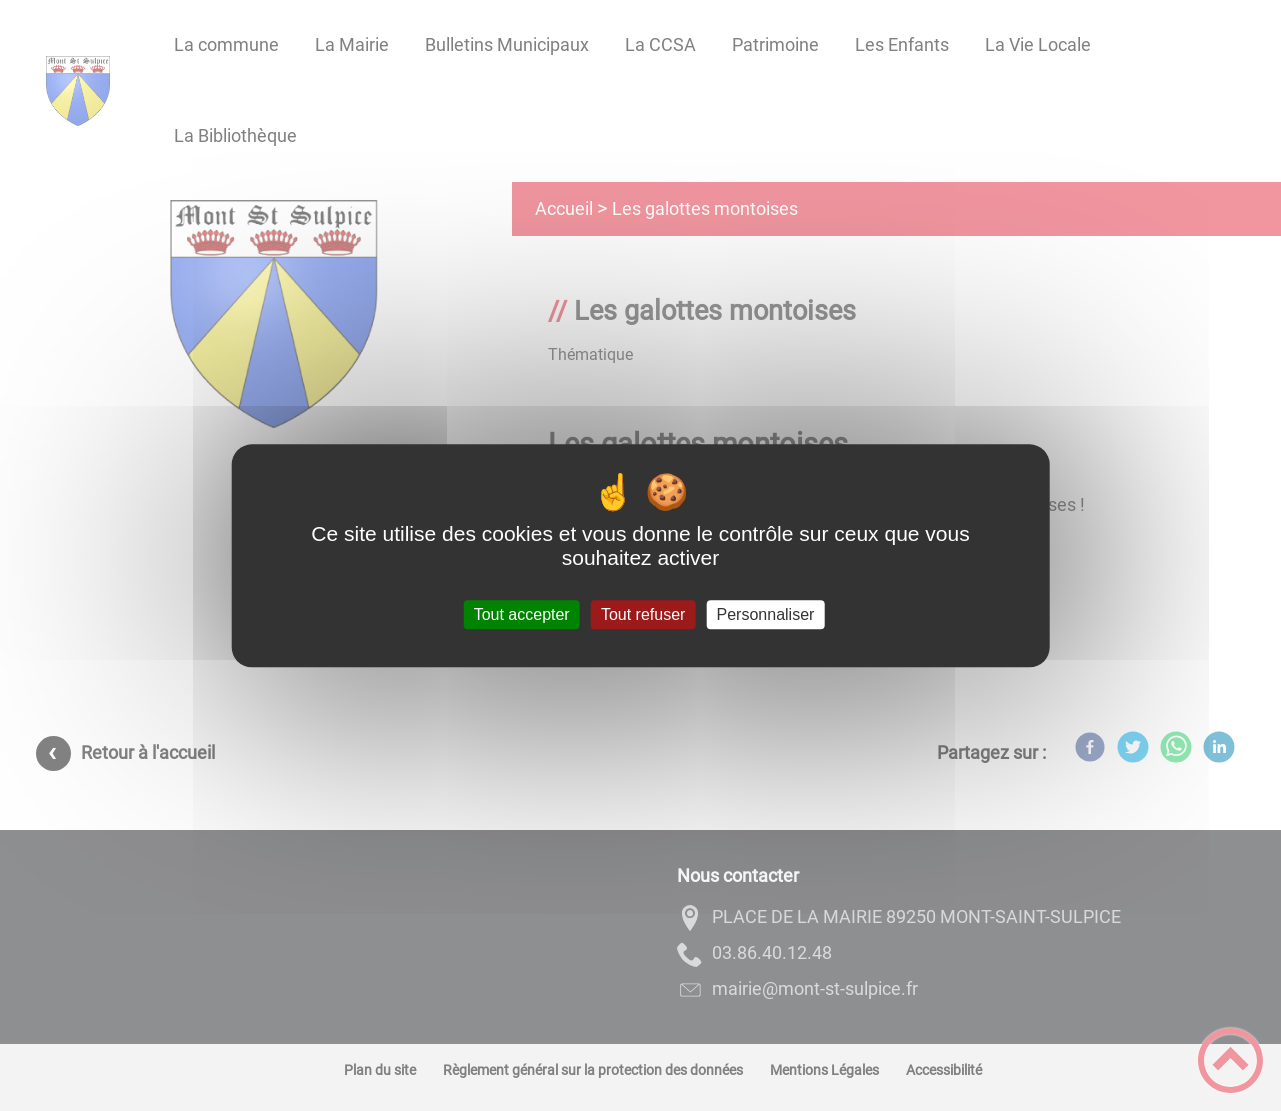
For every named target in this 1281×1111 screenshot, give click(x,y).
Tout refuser (643, 614)
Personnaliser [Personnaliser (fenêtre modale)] (766, 614)
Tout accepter (522, 614)
